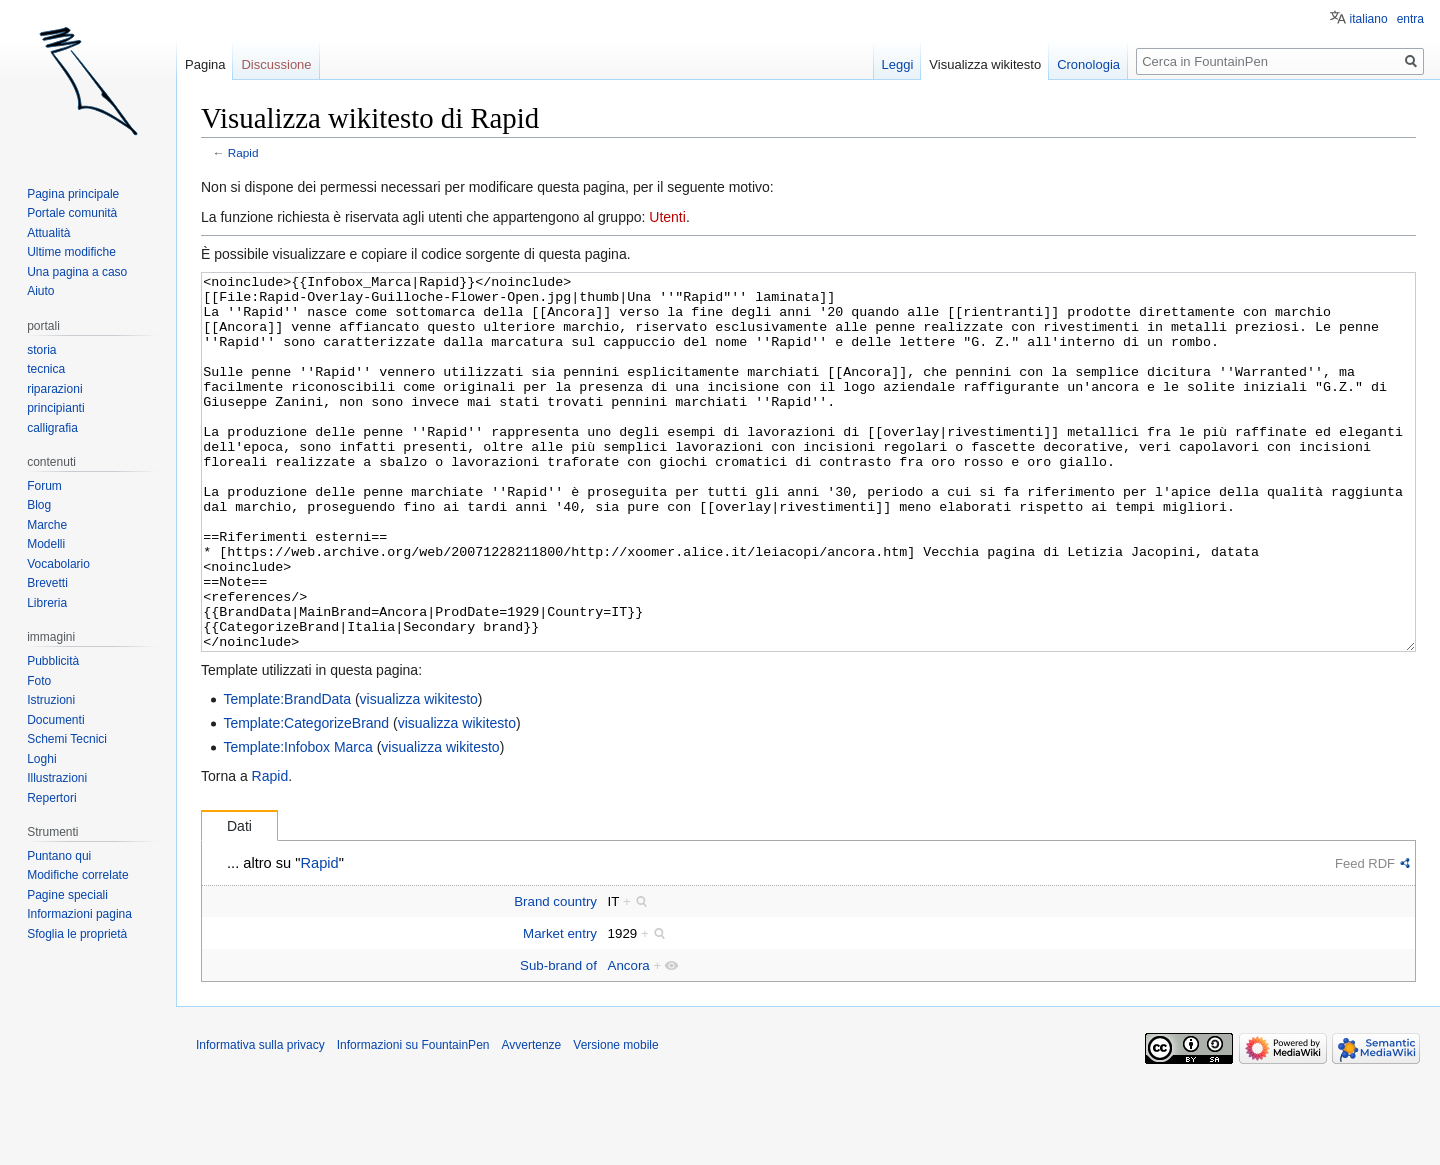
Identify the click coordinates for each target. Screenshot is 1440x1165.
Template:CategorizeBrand (306, 798)
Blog (39, 505)
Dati (239, 901)
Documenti (55, 720)
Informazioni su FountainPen (413, 1120)
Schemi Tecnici (67, 739)
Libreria (47, 603)
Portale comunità (72, 213)
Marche (47, 525)
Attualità (48, 233)
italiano (1369, 19)
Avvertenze (531, 1120)
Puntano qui (59, 856)
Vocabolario (58, 564)
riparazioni (54, 389)
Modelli (46, 544)
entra (1410, 19)
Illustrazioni (57, 778)
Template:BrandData (287, 774)
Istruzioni (51, 700)
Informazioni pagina (79, 914)
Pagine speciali (67, 895)
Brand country (555, 976)
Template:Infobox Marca (297, 822)
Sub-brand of (558, 1040)
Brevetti (47, 583)
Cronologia (1088, 64)
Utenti (667, 217)
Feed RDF (1365, 938)
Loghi (41, 759)
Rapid (243, 152)
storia (41, 350)
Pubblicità (53, 661)
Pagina (205, 64)
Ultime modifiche (71, 252)
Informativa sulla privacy (260, 1120)
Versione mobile (615, 1120)
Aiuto (40, 291)
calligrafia (52, 428)
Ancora (629, 1040)
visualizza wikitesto (419, 774)
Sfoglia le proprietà (77, 934)
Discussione (276, 64)
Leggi (898, 64)
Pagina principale (73, 194)
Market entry (560, 1008)
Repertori (51, 798)
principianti (55, 408)
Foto (39, 681)
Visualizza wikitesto (985, 64)
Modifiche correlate (77, 875)
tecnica (46, 369)
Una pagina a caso (77, 272)
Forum (44, 486)
